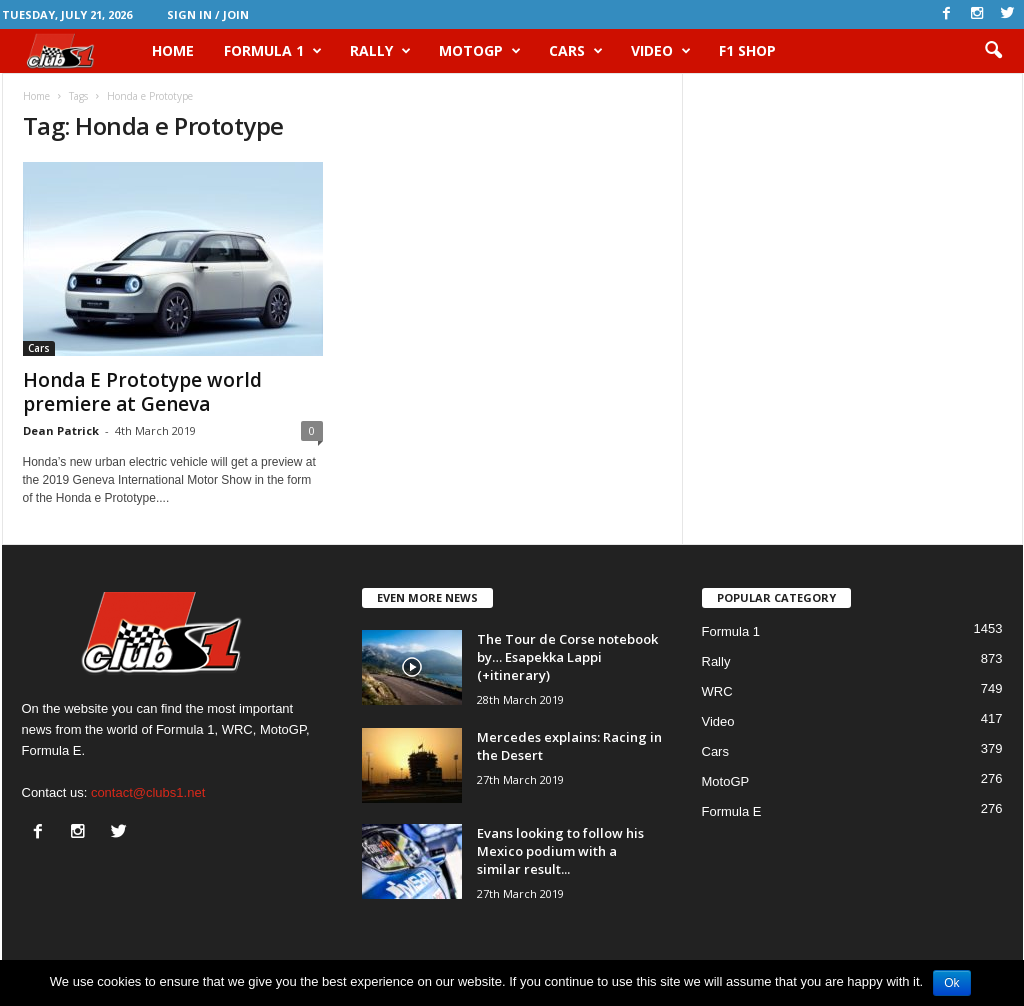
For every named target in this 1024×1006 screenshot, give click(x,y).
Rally (380, 51)
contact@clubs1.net (148, 792)
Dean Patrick (61, 430)
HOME (173, 50)
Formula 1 (273, 51)
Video (661, 51)
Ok (951, 983)
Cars (576, 51)
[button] (993, 51)
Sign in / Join (208, 14)
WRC (717, 691)
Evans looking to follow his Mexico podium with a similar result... (560, 851)
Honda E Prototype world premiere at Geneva (142, 392)
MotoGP (480, 51)
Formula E (732, 811)
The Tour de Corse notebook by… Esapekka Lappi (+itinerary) (567, 657)
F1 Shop (747, 50)
